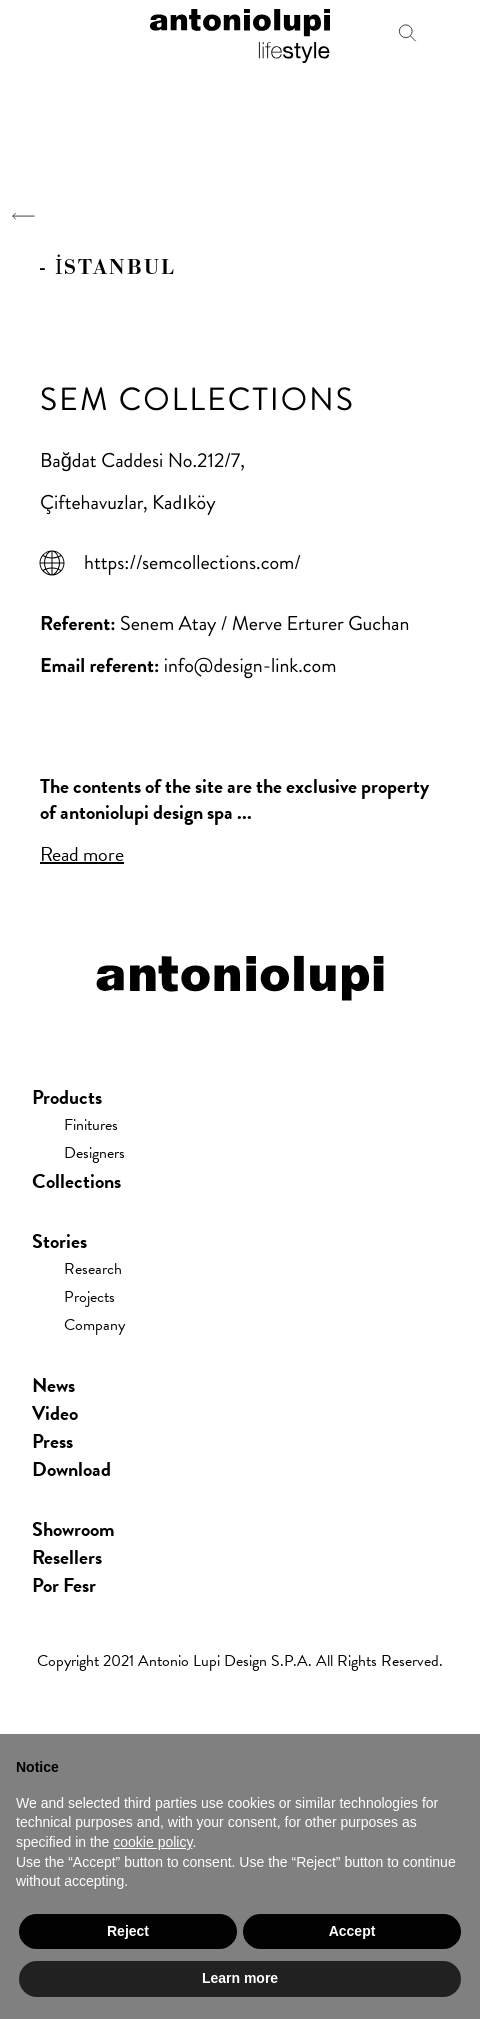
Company (94, 1325)
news (53, 1385)
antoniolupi (240, 32)
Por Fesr (64, 1585)
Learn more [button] (240, 1978)
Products (67, 1097)
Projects (89, 1297)
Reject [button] (128, 1931)
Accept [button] (352, 1931)
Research (93, 1269)
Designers (94, 1153)
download (71, 1469)
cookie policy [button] (152, 1842)
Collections (76, 1181)
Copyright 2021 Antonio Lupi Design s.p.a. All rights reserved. (240, 1661)
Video (55, 1413)
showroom (73, 1529)
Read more (82, 854)
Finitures (91, 1125)
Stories (59, 1241)
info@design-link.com (250, 665)
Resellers (67, 1557)
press (52, 1441)
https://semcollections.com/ (192, 563)
